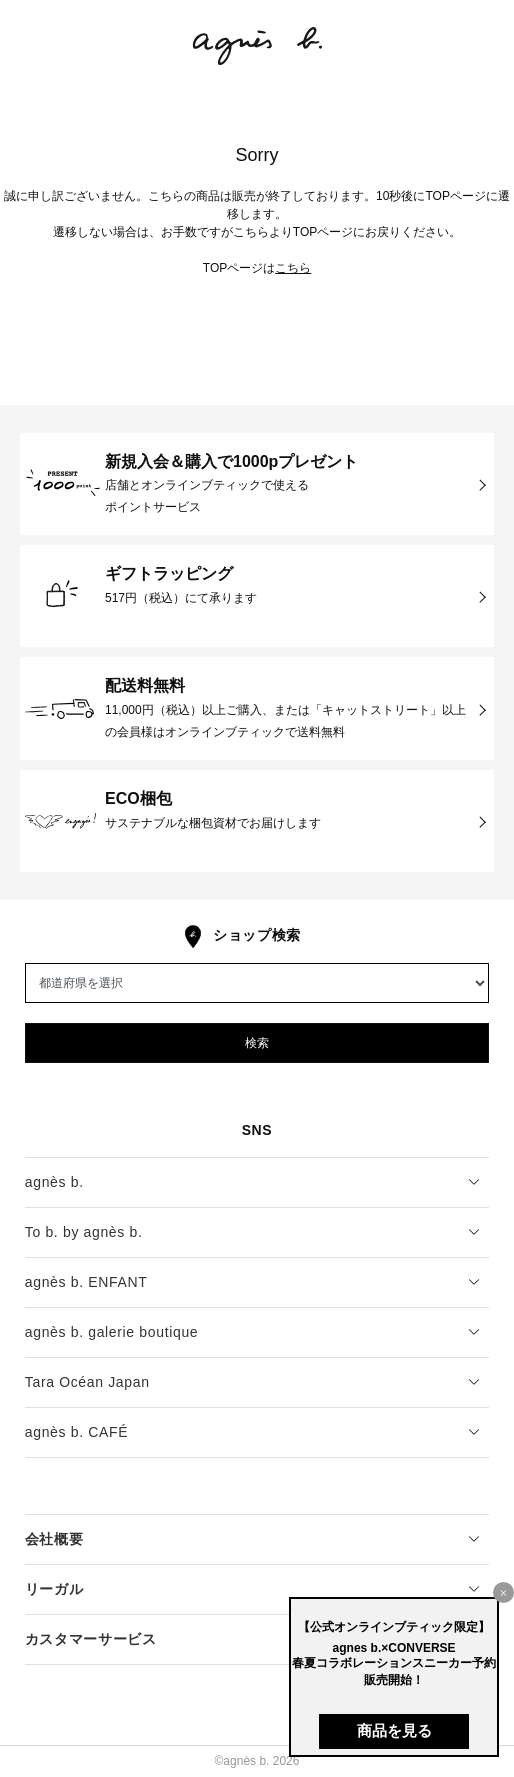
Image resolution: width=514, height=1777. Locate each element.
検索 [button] (257, 1043)
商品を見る (394, 1730)
